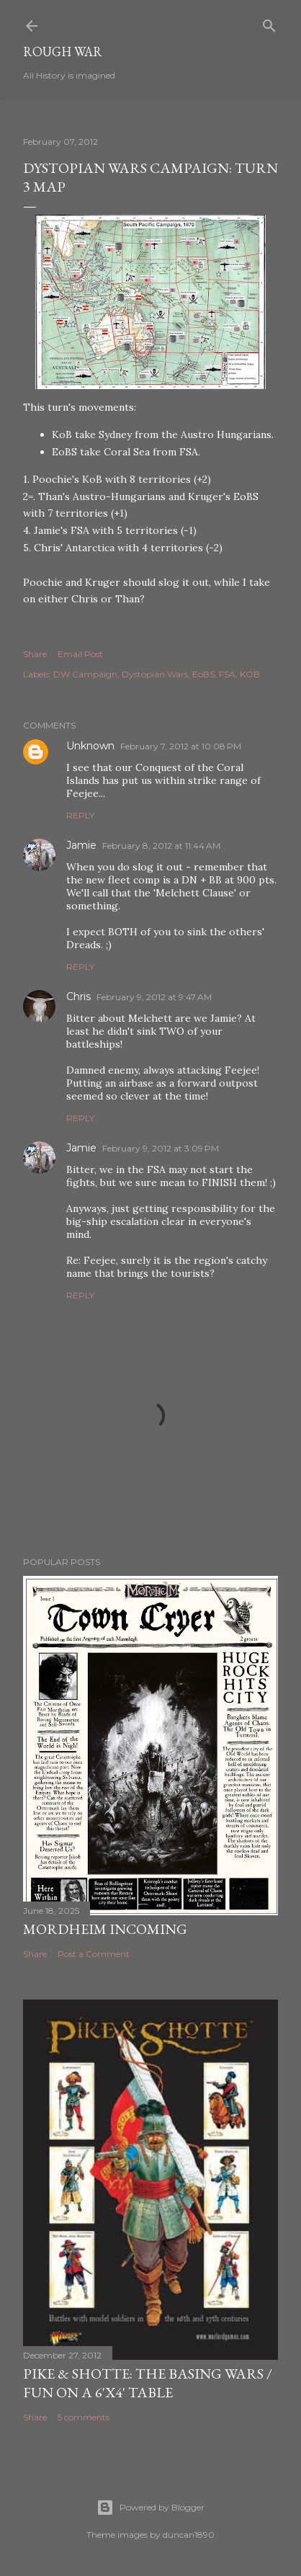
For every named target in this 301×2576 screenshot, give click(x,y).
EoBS (203, 674)
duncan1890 (189, 2534)
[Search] (269, 23)
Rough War (62, 51)
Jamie (81, 845)
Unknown (90, 745)
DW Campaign (85, 674)
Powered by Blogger (150, 2507)
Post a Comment (94, 1953)
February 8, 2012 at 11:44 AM (161, 845)
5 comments (83, 2417)
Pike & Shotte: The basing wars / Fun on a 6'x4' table (147, 2383)
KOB (250, 674)
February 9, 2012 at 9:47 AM (154, 996)
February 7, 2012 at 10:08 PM (180, 746)
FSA (227, 674)
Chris (78, 996)
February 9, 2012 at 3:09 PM (160, 1148)
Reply (80, 815)
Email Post (80, 654)
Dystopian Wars (155, 674)
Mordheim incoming (105, 1929)
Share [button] (35, 654)
